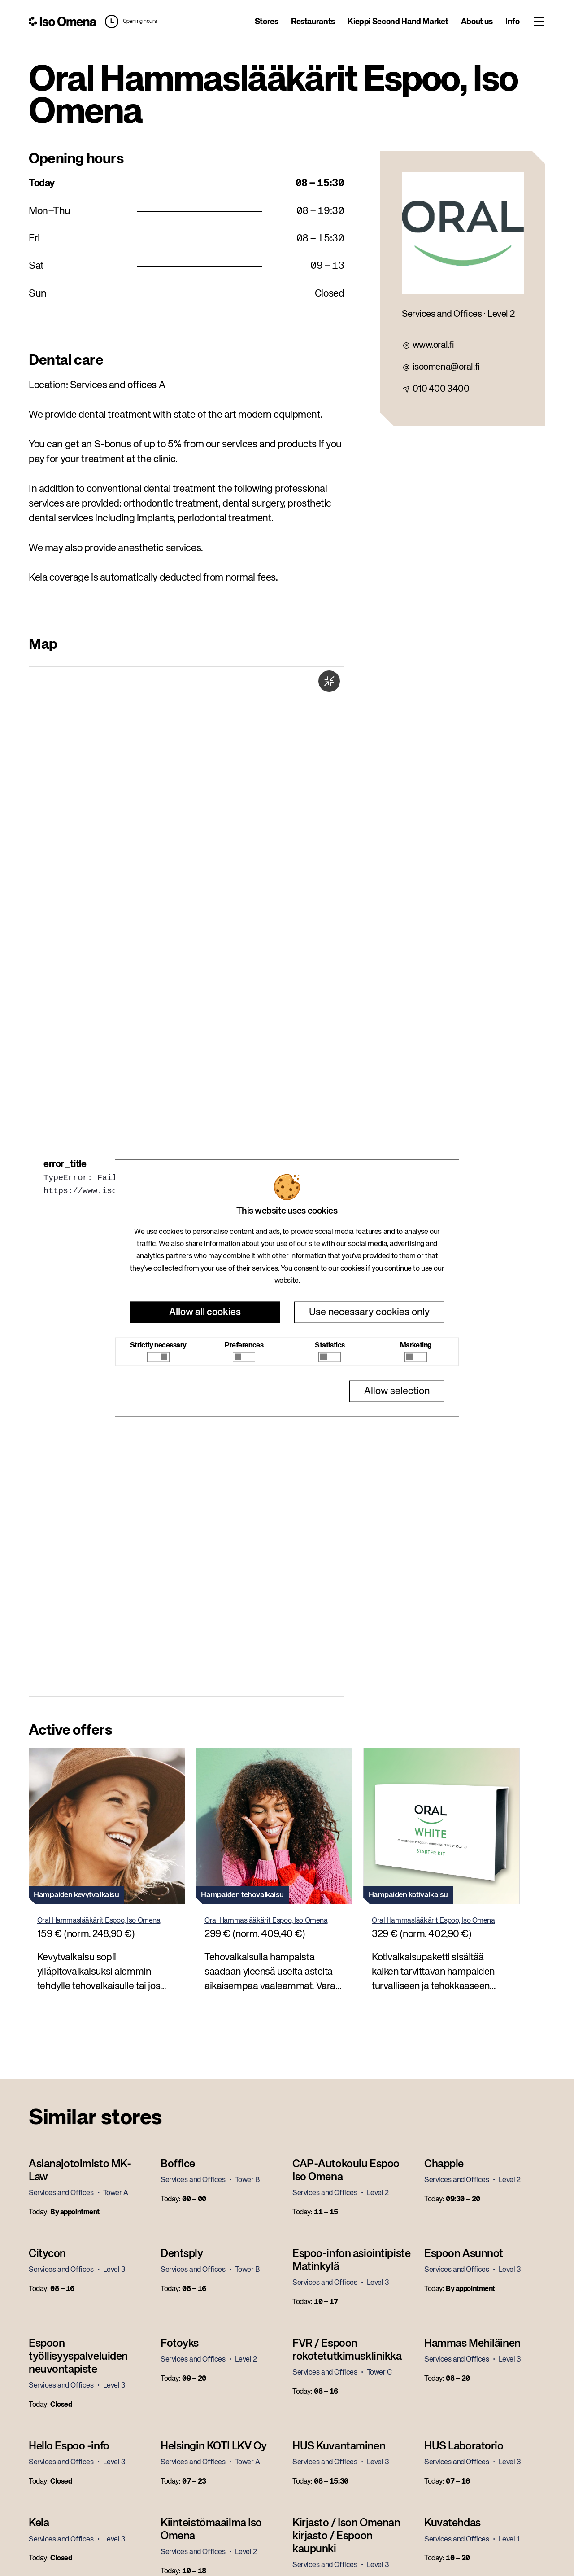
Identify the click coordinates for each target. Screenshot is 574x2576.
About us (477, 22)
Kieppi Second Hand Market (398, 22)
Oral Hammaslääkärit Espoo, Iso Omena (98, 1920)
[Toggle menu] (538, 21)
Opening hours (140, 21)
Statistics (330, 1345)
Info (512, 22)
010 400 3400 (441, 389)
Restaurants (313, 22)
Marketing (415, 1345)
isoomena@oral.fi (446, 367)
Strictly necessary (158, 1345)
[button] (129, 21)
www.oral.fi (433, 345)
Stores (266, 22)
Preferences (244, 1345)
